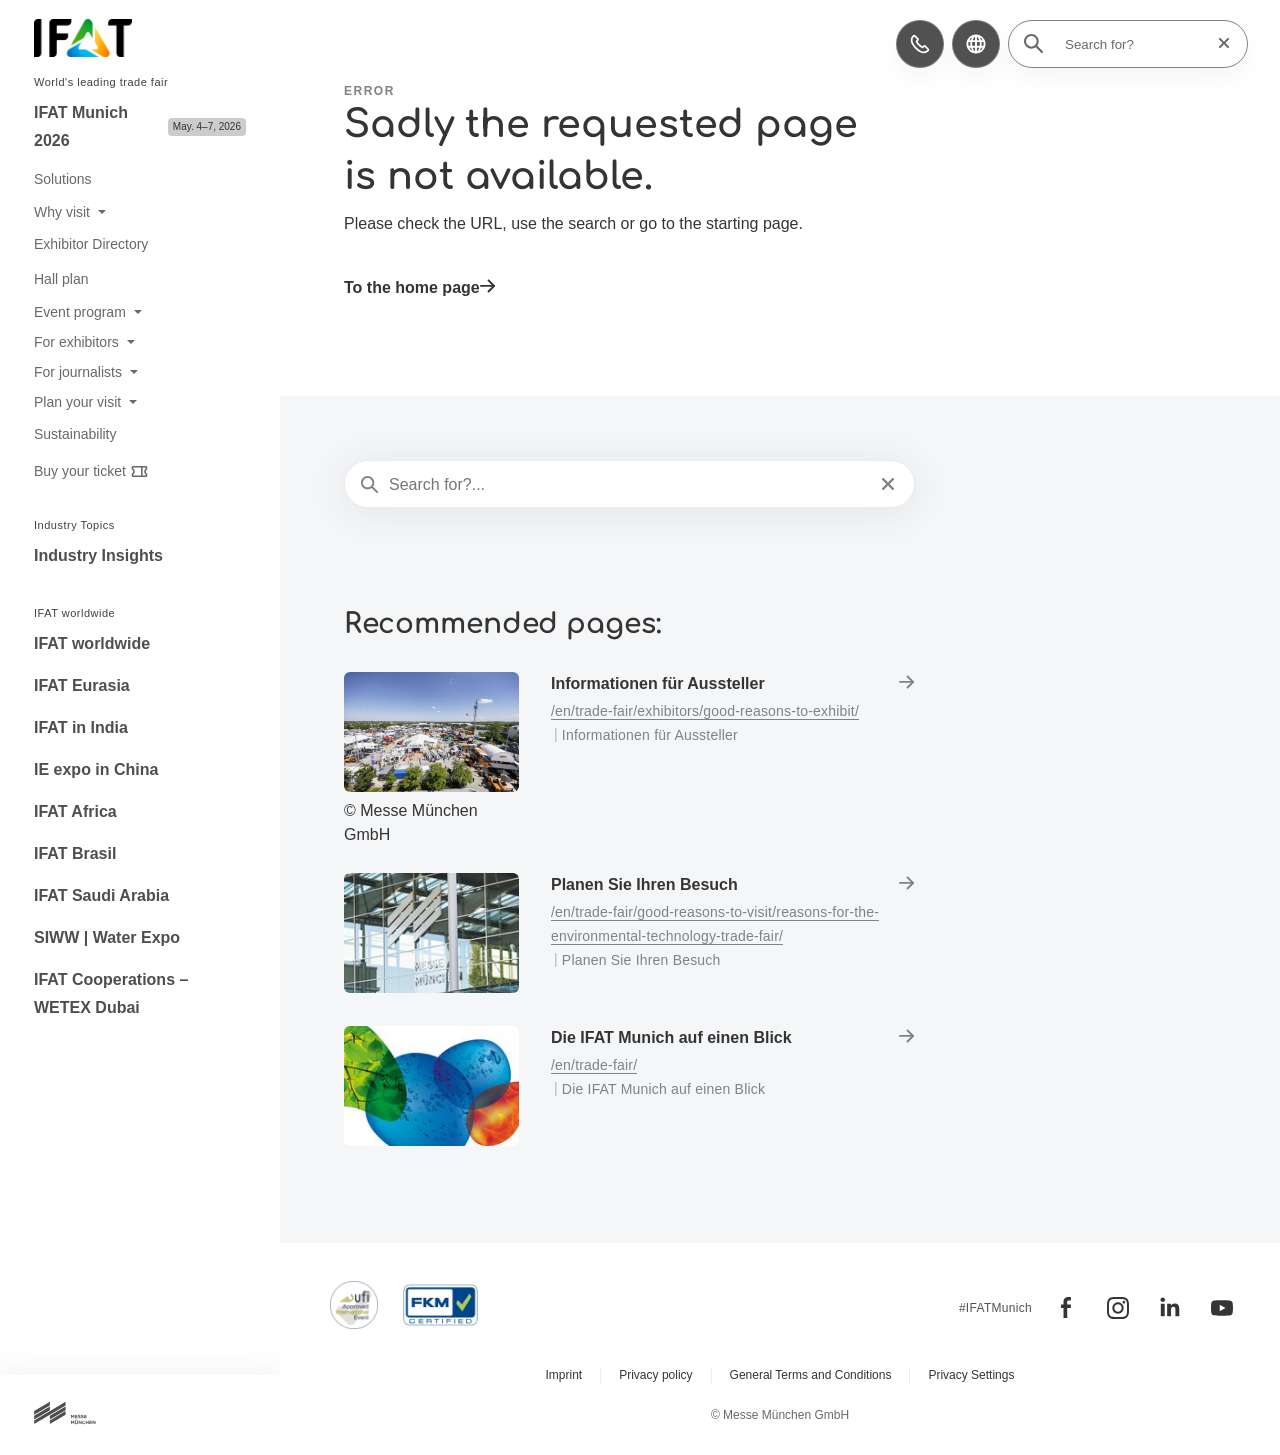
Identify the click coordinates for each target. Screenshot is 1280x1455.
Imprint (564, 1375)
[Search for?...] (627, 485)
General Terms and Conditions (811, 1375)
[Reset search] (1218, 43)
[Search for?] (1134, 44)
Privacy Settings (971, 1375)
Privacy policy (655, 1375)
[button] (920, 44)
